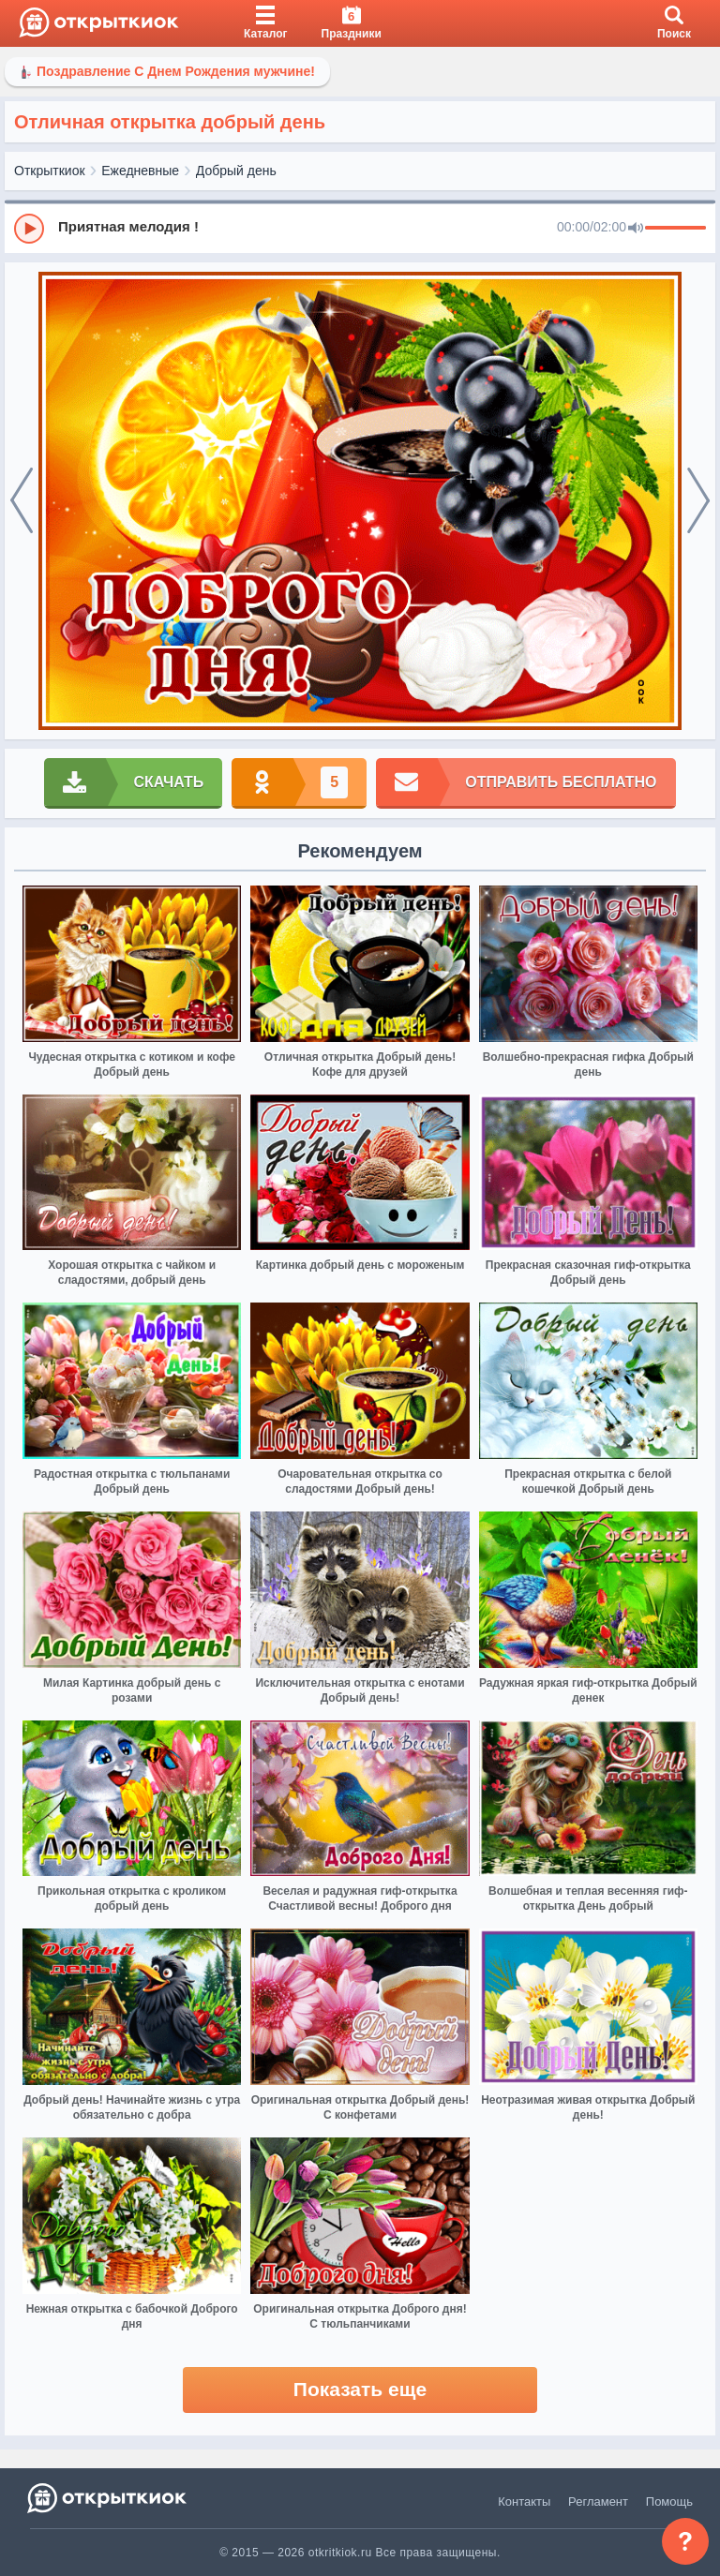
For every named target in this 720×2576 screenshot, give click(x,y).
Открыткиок (49, 170)
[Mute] (635, 228)
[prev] (21, 501)
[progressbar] (675, 228)
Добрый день (236, 170)
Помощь (669, 2501)
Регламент (598, 2501)
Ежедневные (140, 170)
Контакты (524, 2501)
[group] (360, 227)
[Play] (29, 229)
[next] (698, 501)
